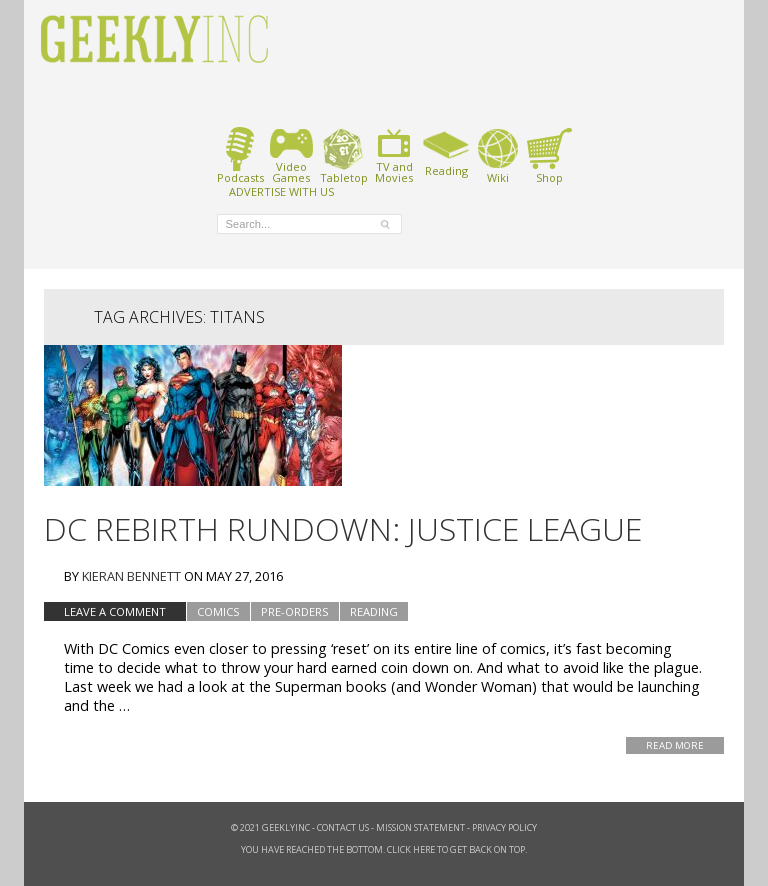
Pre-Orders (295, 611)
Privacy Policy (504, 827)
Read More (675, 745)
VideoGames (291, 155)
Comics (218, 611)
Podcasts (240, 155)
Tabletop (343, 155)
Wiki (498, 155)
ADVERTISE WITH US (281, 191)
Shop (549, 155)
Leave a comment (115, 611)
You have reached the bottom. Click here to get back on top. (384, 849)
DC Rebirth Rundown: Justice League (343, 528)
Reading (446, 152)
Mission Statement (420, 827)
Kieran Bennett (131, 576)
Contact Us (343, 827)
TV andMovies (394, 155)
